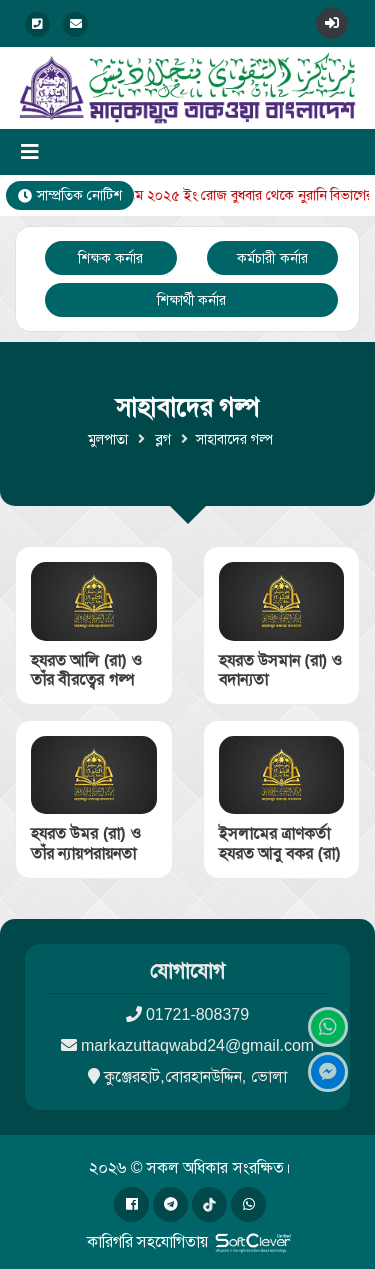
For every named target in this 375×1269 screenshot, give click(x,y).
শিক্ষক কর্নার (110, 258)
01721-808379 (197, 1014)
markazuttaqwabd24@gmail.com (197, 1045)
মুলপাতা (108, 439)
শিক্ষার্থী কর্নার (192, 300)
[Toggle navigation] (30, 152)
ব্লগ (163, 439)
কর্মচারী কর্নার (272, 258)
